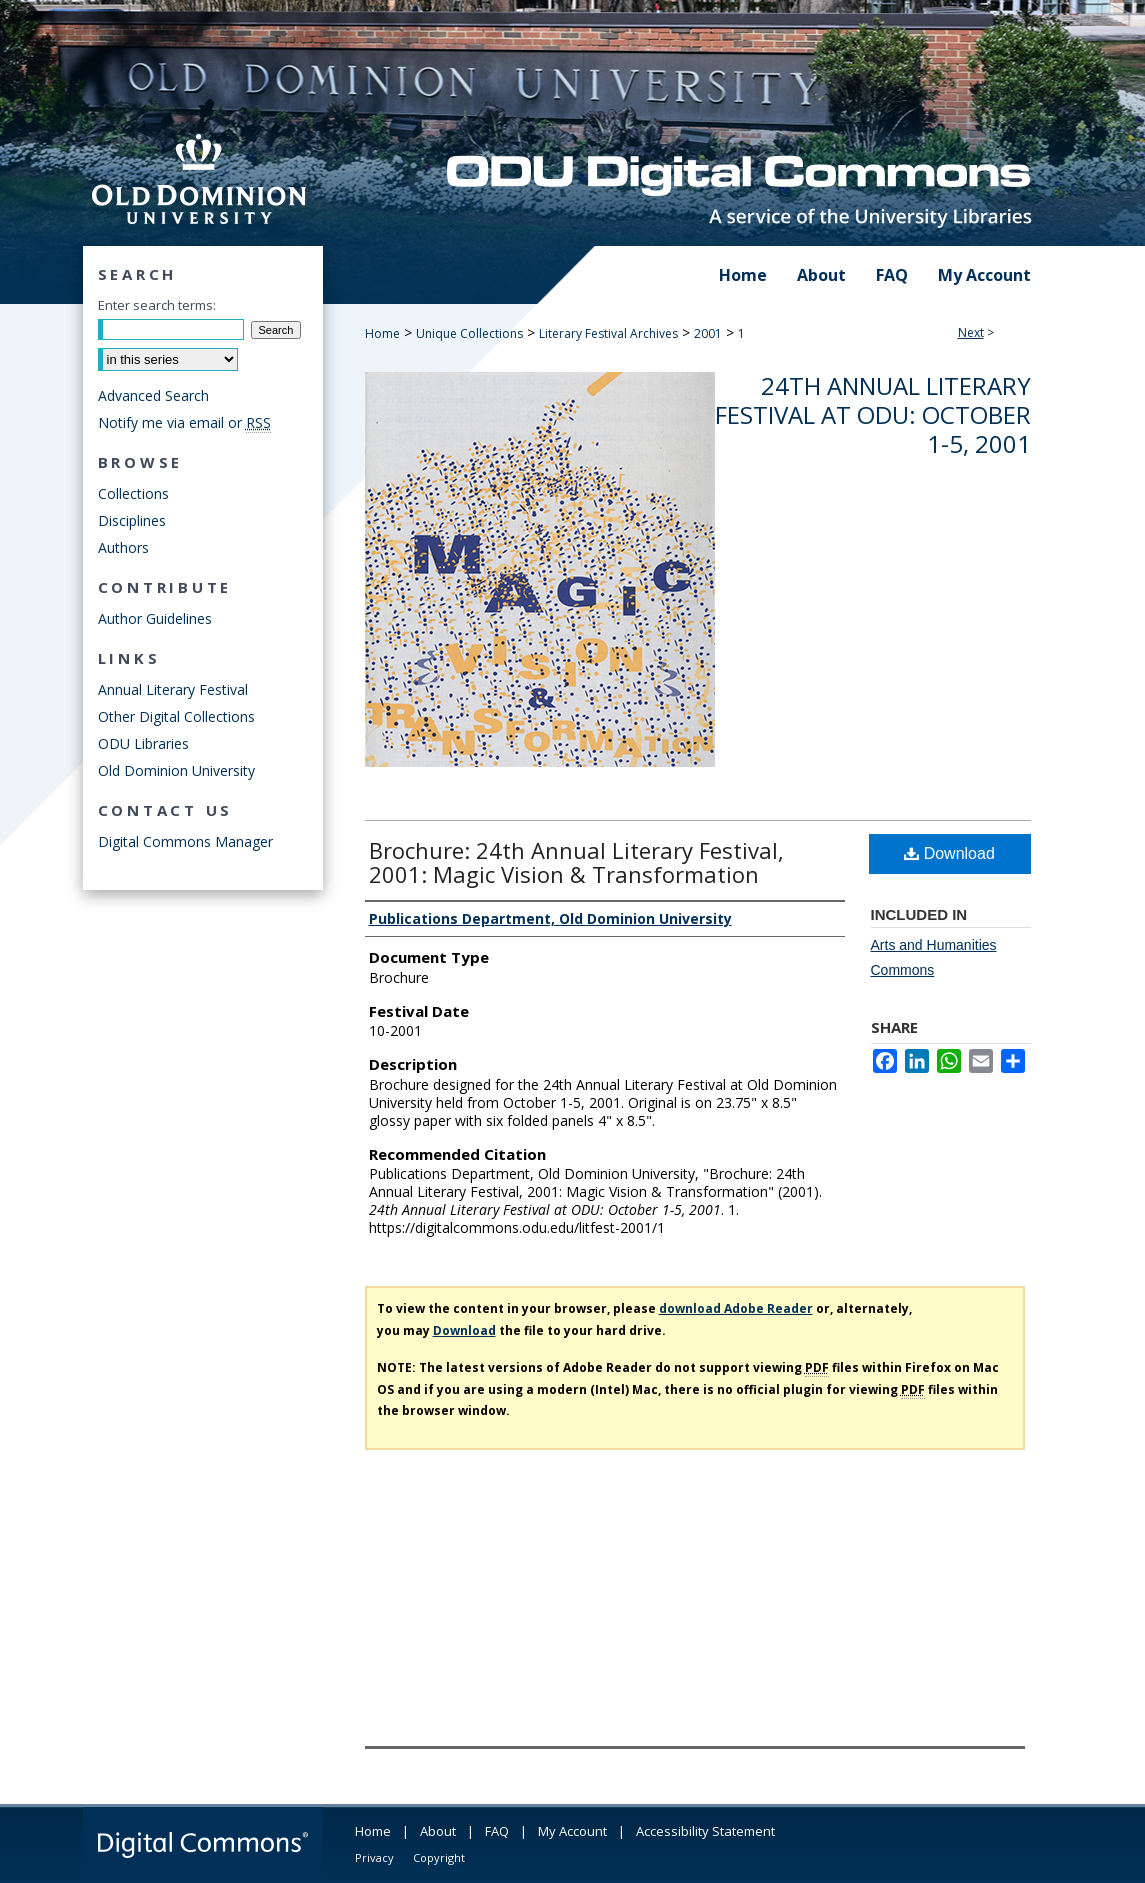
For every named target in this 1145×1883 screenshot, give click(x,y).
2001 (708, 333)
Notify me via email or (184, 422)
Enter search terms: (157, 305)
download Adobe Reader (736, 1308)
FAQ (497, 1831)
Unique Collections (469, 333)
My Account (572, 1831)
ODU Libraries (143, 743)
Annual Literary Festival (173, 689)
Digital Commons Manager (185, 841)
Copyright (439, 1857)
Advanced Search (153, 395)
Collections (133, 493)
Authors (123, 547)
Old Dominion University (176, 770)
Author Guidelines (155, 618)
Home (382, 333)
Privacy (374, 1857)
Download (949, 853)
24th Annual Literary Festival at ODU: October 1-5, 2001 (873, 414)
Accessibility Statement (705, 1831)
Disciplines (132, 520)
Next (971, 332)
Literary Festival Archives (608, 333)
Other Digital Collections (176, 716)
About (438, 1831)
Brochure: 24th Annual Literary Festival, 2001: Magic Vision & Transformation (576, 862)
